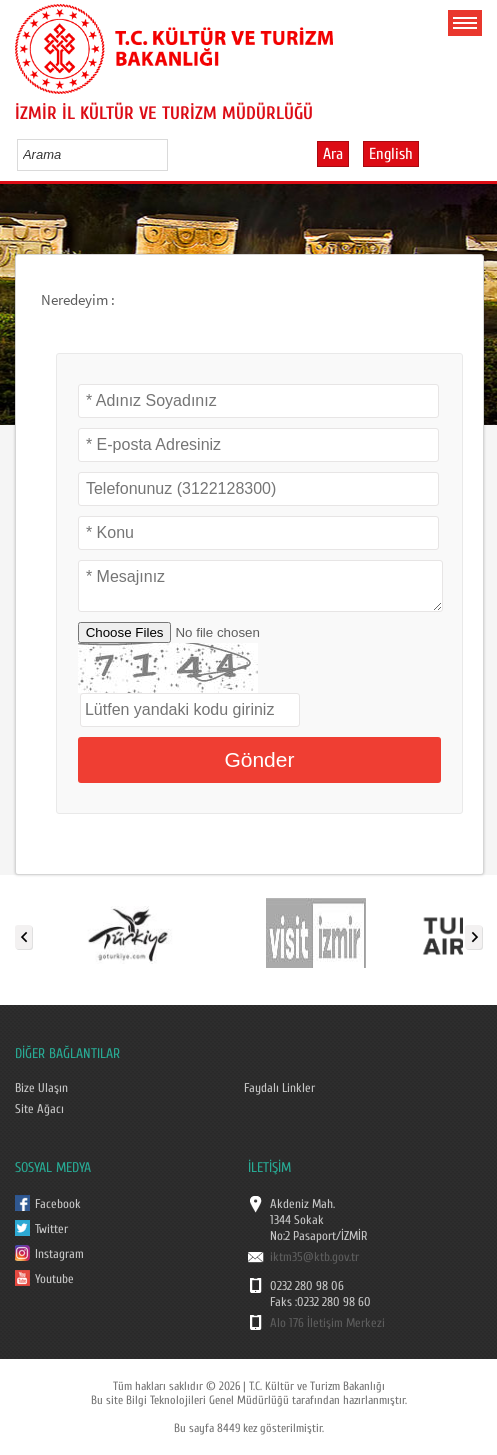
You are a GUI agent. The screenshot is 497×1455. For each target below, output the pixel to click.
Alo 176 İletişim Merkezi (327, 1323)
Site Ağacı (39, 1109)
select (173, 154)
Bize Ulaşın (41, 1088)
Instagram (59, 1254)
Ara (333, 154)
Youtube (54, 1279)
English (391, 154)
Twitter (51, 1229)
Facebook (58, 1204)
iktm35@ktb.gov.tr (314, 1257)
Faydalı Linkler (279, 1088)
